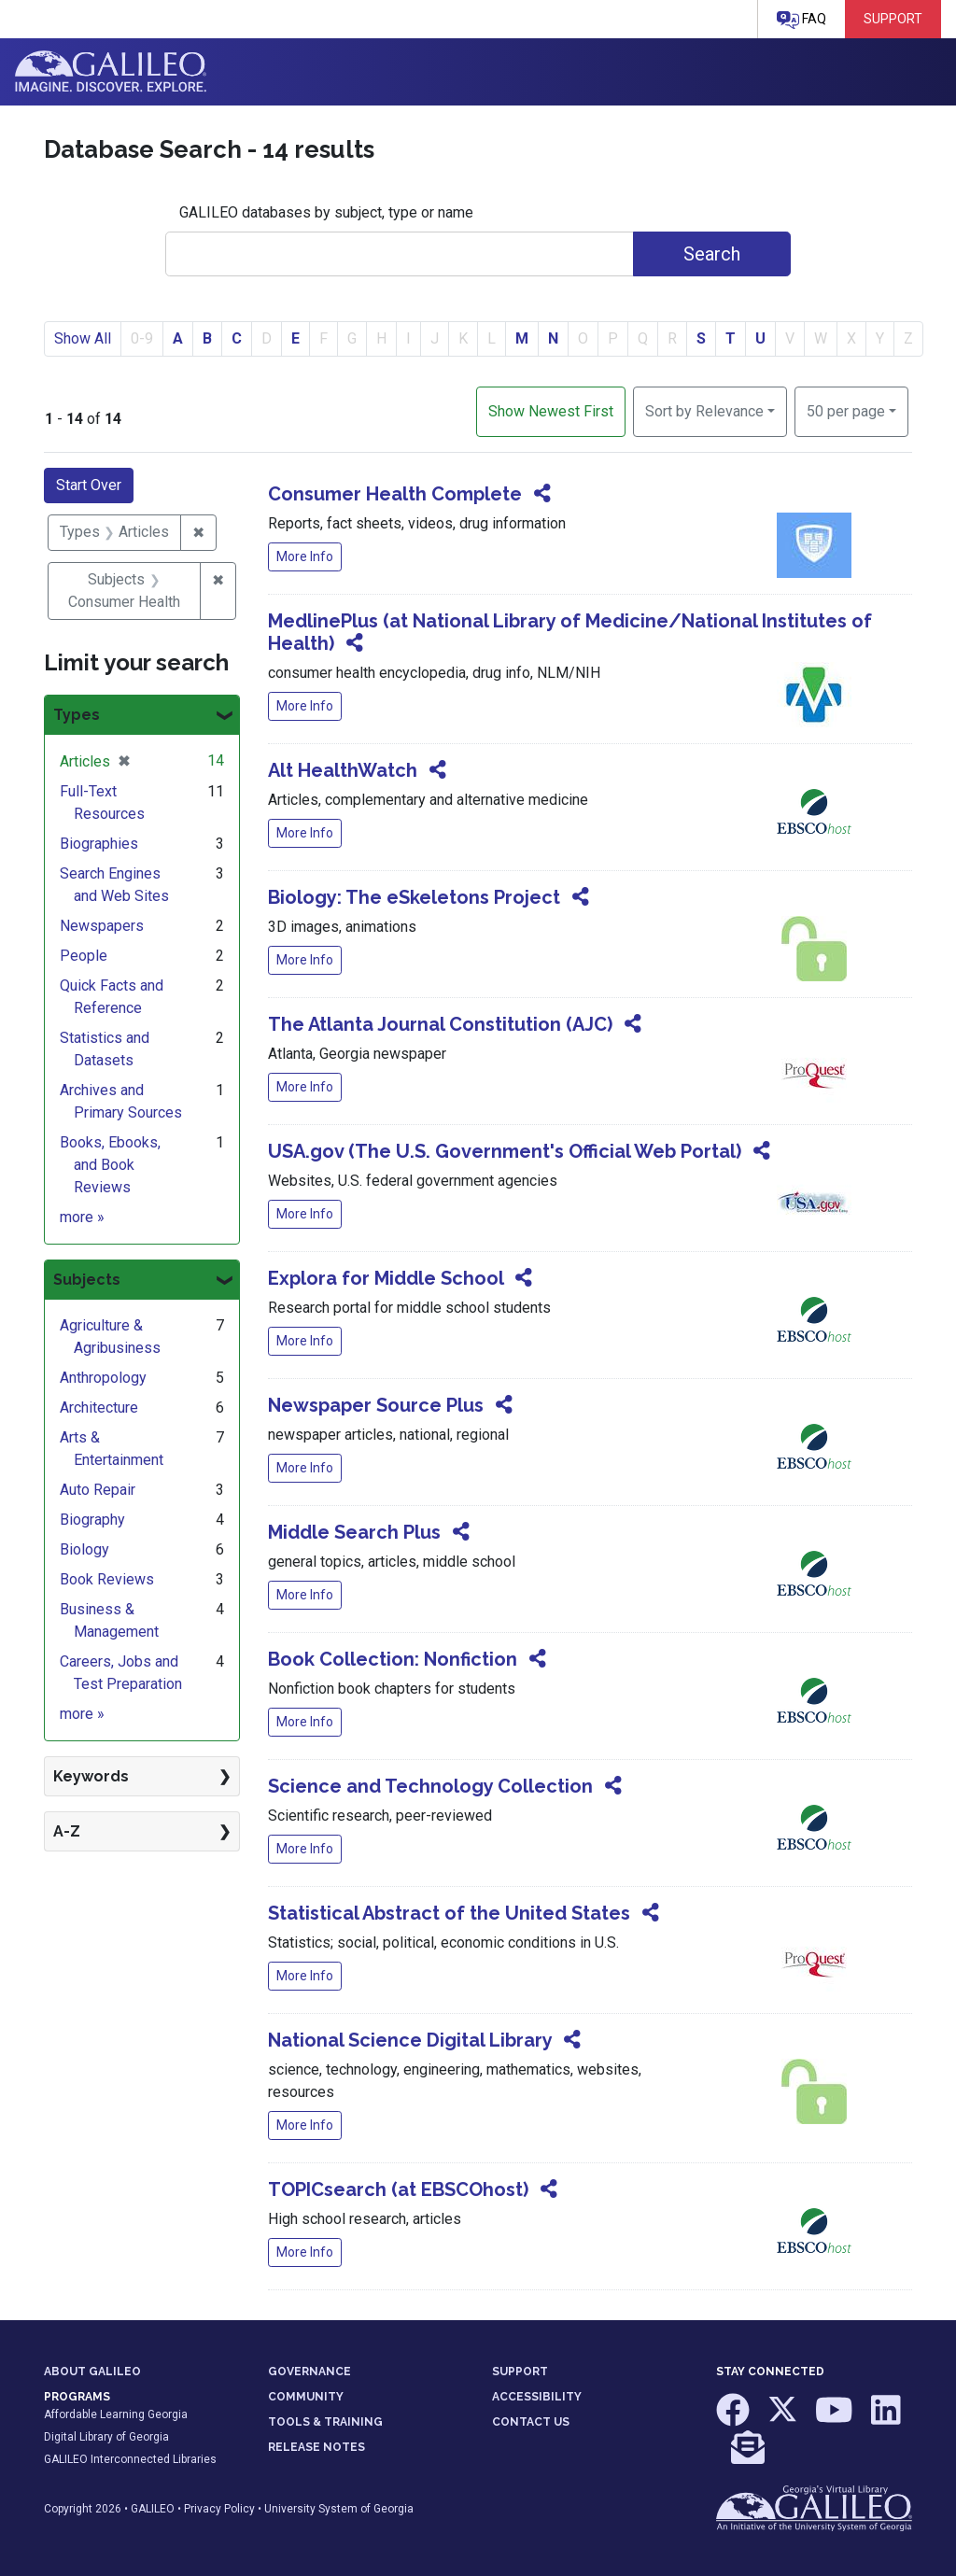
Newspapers (102, 926)
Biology (84, 1549)
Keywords (91, 1776)
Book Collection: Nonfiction (392, 1659)
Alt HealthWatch (342, 770)
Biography (92, 1519)
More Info (304, 556)
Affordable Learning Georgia (116, 2414)
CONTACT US (530, 2421)
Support (893, 18)
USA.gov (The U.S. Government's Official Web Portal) (504, 1151)
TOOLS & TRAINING (325, 2421)
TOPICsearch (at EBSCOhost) (398, 2189)
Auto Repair (97, 1490)
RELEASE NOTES (316, 2447)
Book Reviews (107, 1579)
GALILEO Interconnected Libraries (130, 2459)
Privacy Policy (219, 2508)
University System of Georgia (339, 2508)
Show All (82, 338)
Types (76, 715)
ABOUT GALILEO (92, 2371)
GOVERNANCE (309, 2371)
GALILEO (153, 2508)
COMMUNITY (306, 2396)
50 (846, 410)
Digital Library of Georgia (106, 2436)
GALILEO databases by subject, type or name (326, 212)
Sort (704, 411)
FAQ (801, 20)
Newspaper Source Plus (376, 1405)
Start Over (88, 485)
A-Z (66, 1831)
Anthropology (103, 1378)
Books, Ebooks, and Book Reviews (110, 1164)
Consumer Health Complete (395, 494)
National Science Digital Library (410, 2040)
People (83, 955)
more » (82, 1217)
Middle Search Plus (354, 1532)
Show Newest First (550, 411)
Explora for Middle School (385, 1278)
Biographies (99, 843)
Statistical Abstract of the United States (449, 1913)
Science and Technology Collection (430, 1786)
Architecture (99, 1407)
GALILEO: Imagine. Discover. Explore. (110, 72)
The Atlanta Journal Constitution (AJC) (440, 1024)
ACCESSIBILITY (537, 2396)
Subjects (86, 1279)
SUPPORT (520, 2371)
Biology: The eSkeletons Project (414, 897)
